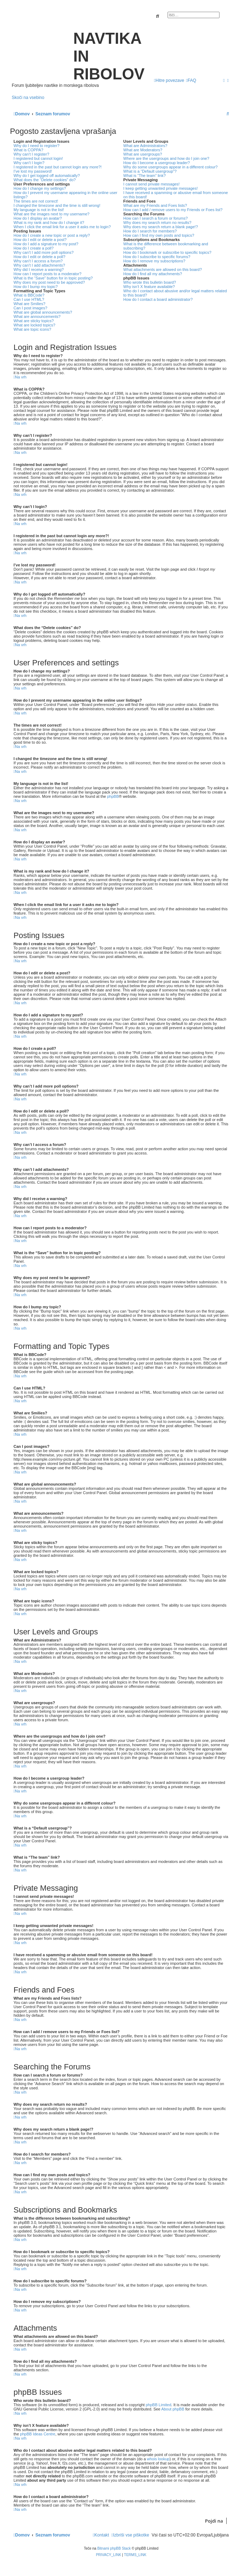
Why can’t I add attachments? (39, 265)
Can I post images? (30, 308)
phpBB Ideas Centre (37, 2434)
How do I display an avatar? (38, 218)
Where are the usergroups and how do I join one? (166, 158)
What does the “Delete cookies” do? (45, 180)
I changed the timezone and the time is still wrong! (57, 205)
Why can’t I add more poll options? (44, 252)
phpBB (113, 796)
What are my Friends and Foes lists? (155, 205)
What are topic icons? (32, 329)
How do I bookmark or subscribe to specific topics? (167, 252)
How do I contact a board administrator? (158, 299)
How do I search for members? (150, 231)
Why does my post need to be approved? (49, 282)
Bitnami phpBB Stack (114, 2548)
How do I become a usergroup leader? (156, 163)
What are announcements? (37, 316)
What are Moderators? (142, 150)
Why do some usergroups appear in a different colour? (170, 167)
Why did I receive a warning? (39, 269)
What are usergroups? (142, 154)
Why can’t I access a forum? (38, 261)
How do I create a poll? (34, 248)
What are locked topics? (34, 325)
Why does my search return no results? (157, 222)
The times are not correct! (36, 201)
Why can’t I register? (31, 154)
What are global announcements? (43, 312)
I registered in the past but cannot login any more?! (58, 167)
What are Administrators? (145, 145)
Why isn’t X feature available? (149, 286)
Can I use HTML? (29, 299)
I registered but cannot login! (38, 158)
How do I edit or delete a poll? (39, 257)
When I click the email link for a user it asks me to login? (62, 227)
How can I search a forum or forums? (155, 218)
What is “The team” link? (144, 175)
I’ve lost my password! (33, 171)
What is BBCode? (29, 295)
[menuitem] (191, 80)
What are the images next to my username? (51, 214)
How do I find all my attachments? (152, 274)
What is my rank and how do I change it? (49, 222)
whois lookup (158, 2459)
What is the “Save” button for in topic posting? (53, 278)
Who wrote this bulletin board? (149, 282)
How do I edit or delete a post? (40, 239)
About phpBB (172, 2409)
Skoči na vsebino (28, 97)
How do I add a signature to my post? (46, 244)
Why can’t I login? (29, 163)
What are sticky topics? (34, 321)
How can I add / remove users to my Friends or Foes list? (173, 210)
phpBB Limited (158, 2405)
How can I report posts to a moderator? (47, 274)
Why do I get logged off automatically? (47, 175)
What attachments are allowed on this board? (162, 269)
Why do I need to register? (36, 145)
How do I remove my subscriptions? (154, 261)
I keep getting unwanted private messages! (160, 188)
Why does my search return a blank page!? (160, 227)
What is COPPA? (28, 150)
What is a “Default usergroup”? (150, 171)
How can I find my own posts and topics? (158, 235)
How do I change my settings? (40, 188)
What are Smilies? (29, 304)
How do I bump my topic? (36, 286)
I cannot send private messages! (151, 184)
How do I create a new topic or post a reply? (52, 235)
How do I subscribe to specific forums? (156, 257)
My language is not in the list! (39, 210)
